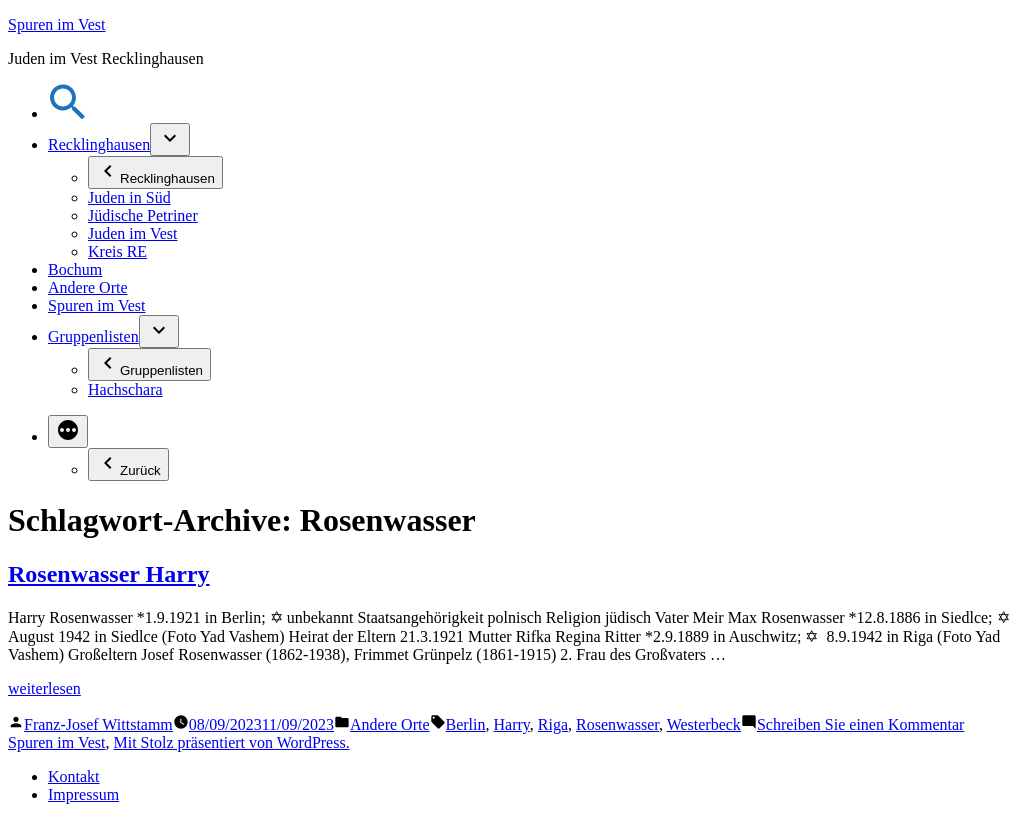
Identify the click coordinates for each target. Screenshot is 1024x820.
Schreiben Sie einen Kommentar (861, 724)
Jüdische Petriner (143, 215)
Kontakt (74, 776)
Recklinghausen (99, 144)
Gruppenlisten (93, 336)
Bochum (75, 269)
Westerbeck (704, 724)
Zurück (128, 464)
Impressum (83, 794)
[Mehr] (68, 431)
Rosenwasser (617, 724)
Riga (553, 724)
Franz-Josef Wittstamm (98, 724)
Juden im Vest (132, 233)
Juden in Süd (129, 197)
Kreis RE (117, 251)
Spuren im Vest (56, 24)
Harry (512, 724)
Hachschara (125, 389)
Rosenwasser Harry (109, 574)
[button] (68, 113)
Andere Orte (88, 287)
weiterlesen (44, 688)
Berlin (466, 724)
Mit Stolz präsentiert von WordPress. (231, 742)
